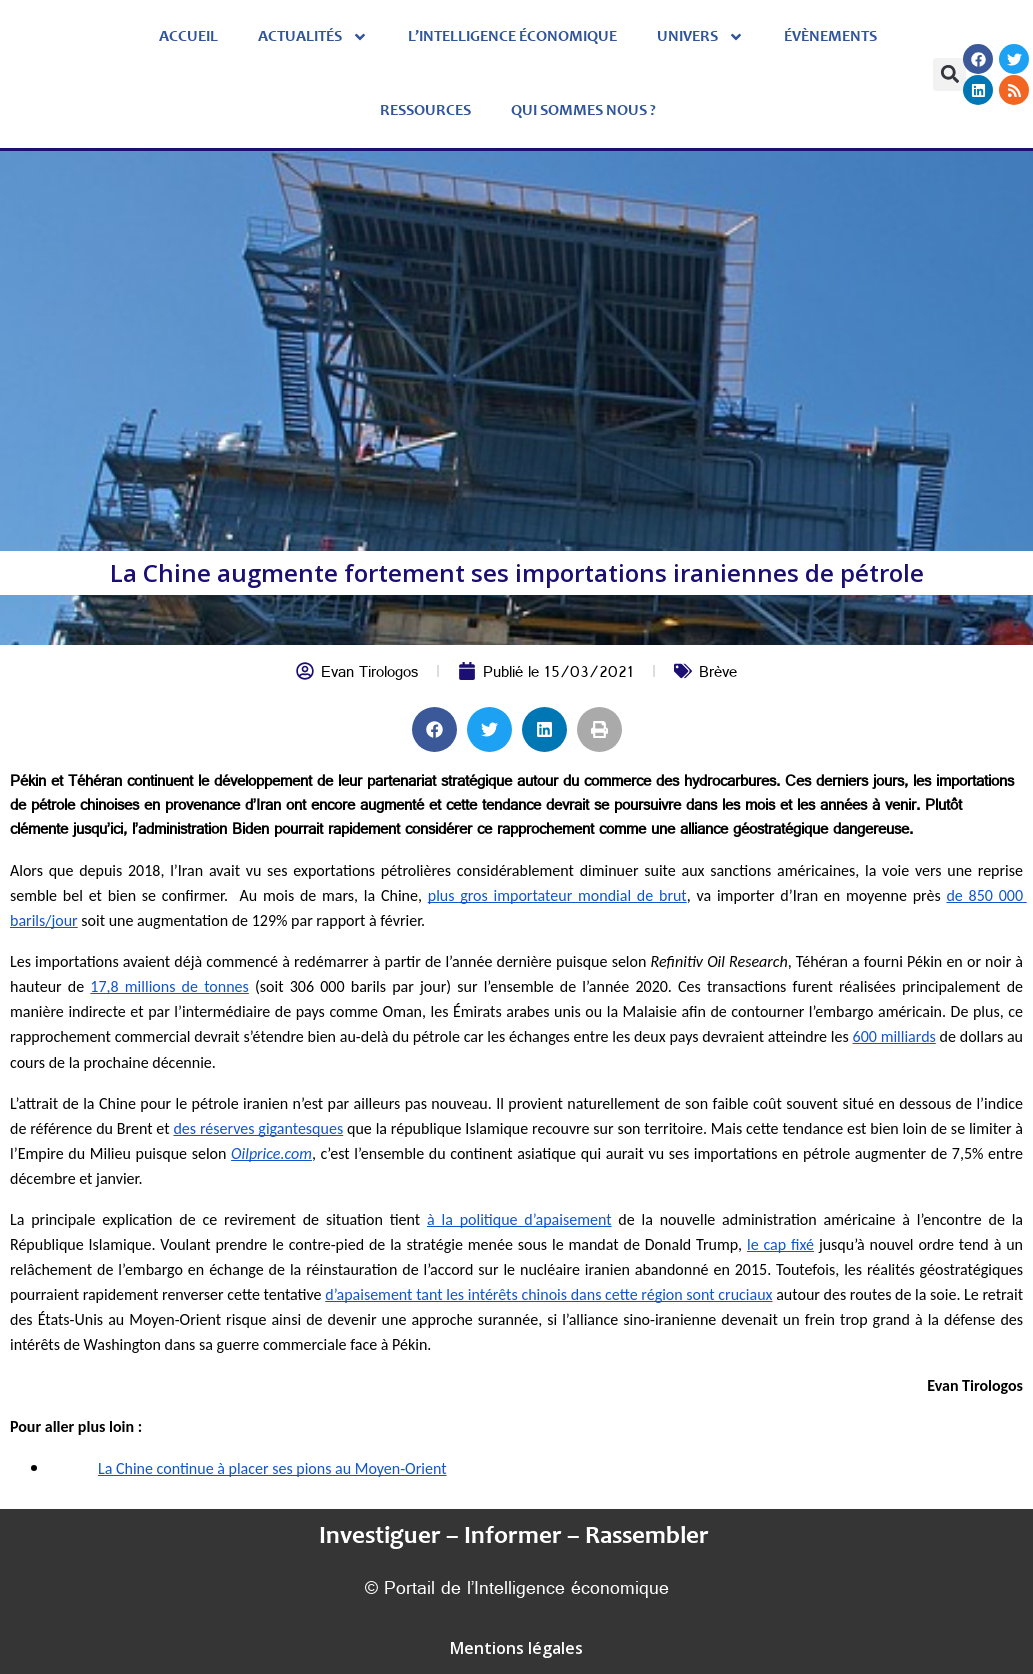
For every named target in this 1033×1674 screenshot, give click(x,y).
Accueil (188, 37)
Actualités (313, 37)
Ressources (425, 111)
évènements (830, 37)
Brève (718, 674)
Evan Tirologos (369, 674)
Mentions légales (516, 1648)
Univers (700, 37)
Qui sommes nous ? (583, 111)
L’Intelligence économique (512, 37)
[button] (949, 74)
